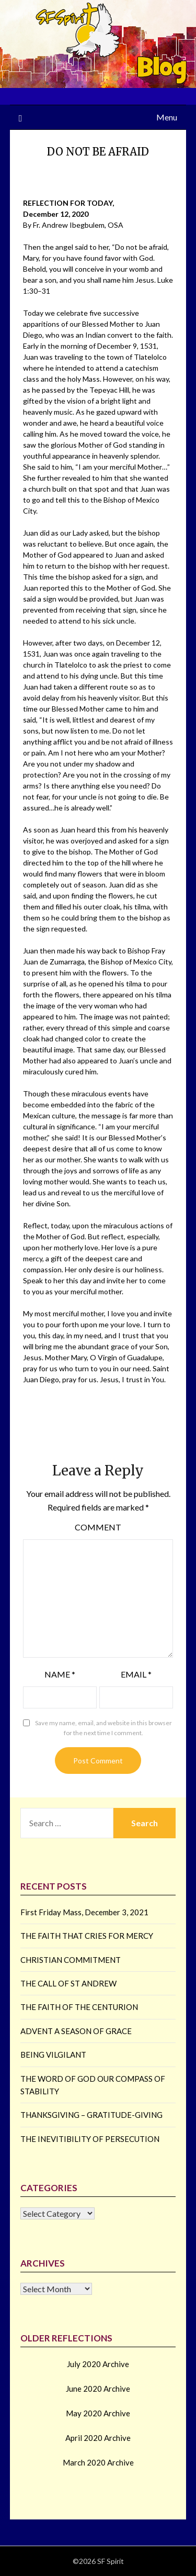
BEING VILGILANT (53, 2054)
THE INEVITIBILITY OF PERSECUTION (89, 2139)
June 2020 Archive (98, 2388)
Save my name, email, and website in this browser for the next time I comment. (103, 1728)
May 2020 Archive (98, 2413)
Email (136, 1674)
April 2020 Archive (98, 2437)
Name (59, 1674)
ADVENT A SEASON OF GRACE (76, 2031)
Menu (166, 117)
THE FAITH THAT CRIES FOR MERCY (86, 1935)
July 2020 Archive (98, 2364)
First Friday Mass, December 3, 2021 (84, 1912)
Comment (98, 1527)
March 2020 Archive (98, 2462)
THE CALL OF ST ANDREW (68, 1983)
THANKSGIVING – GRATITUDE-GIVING (91, 2114)
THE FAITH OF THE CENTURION (79, 2007)
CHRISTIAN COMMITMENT (70, 1959)
